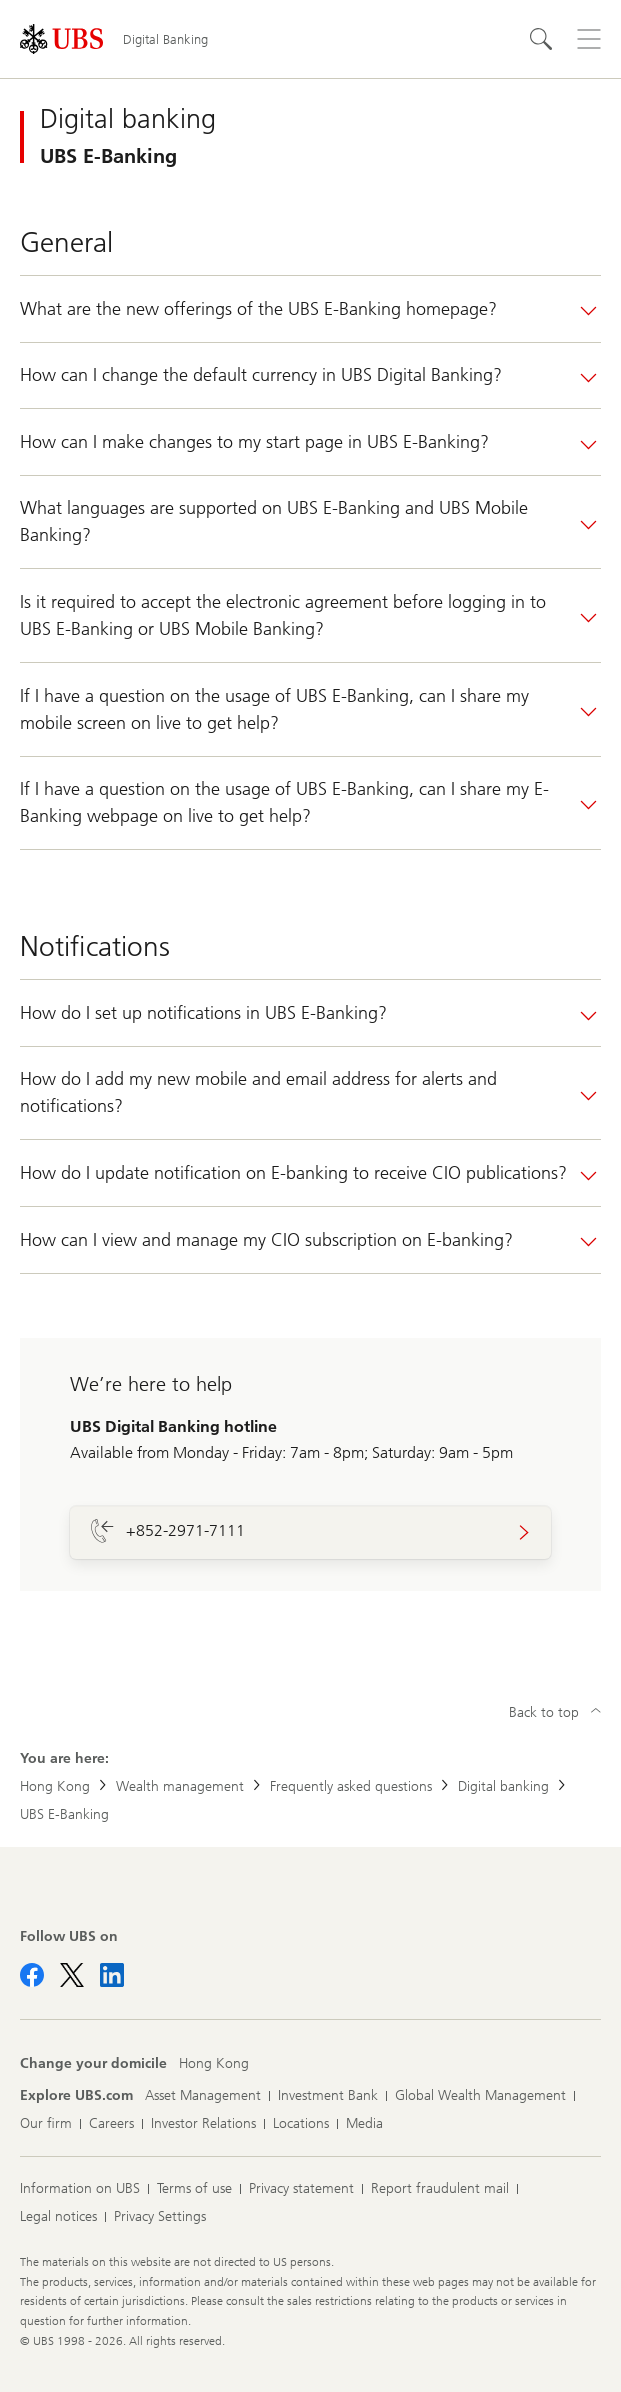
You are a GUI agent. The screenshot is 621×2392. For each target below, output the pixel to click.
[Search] (541, 39)
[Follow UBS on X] (72, 1975)
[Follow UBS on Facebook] (32, 1975)
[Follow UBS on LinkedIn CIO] (112, 1975)
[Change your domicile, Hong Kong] (214, 2064)
